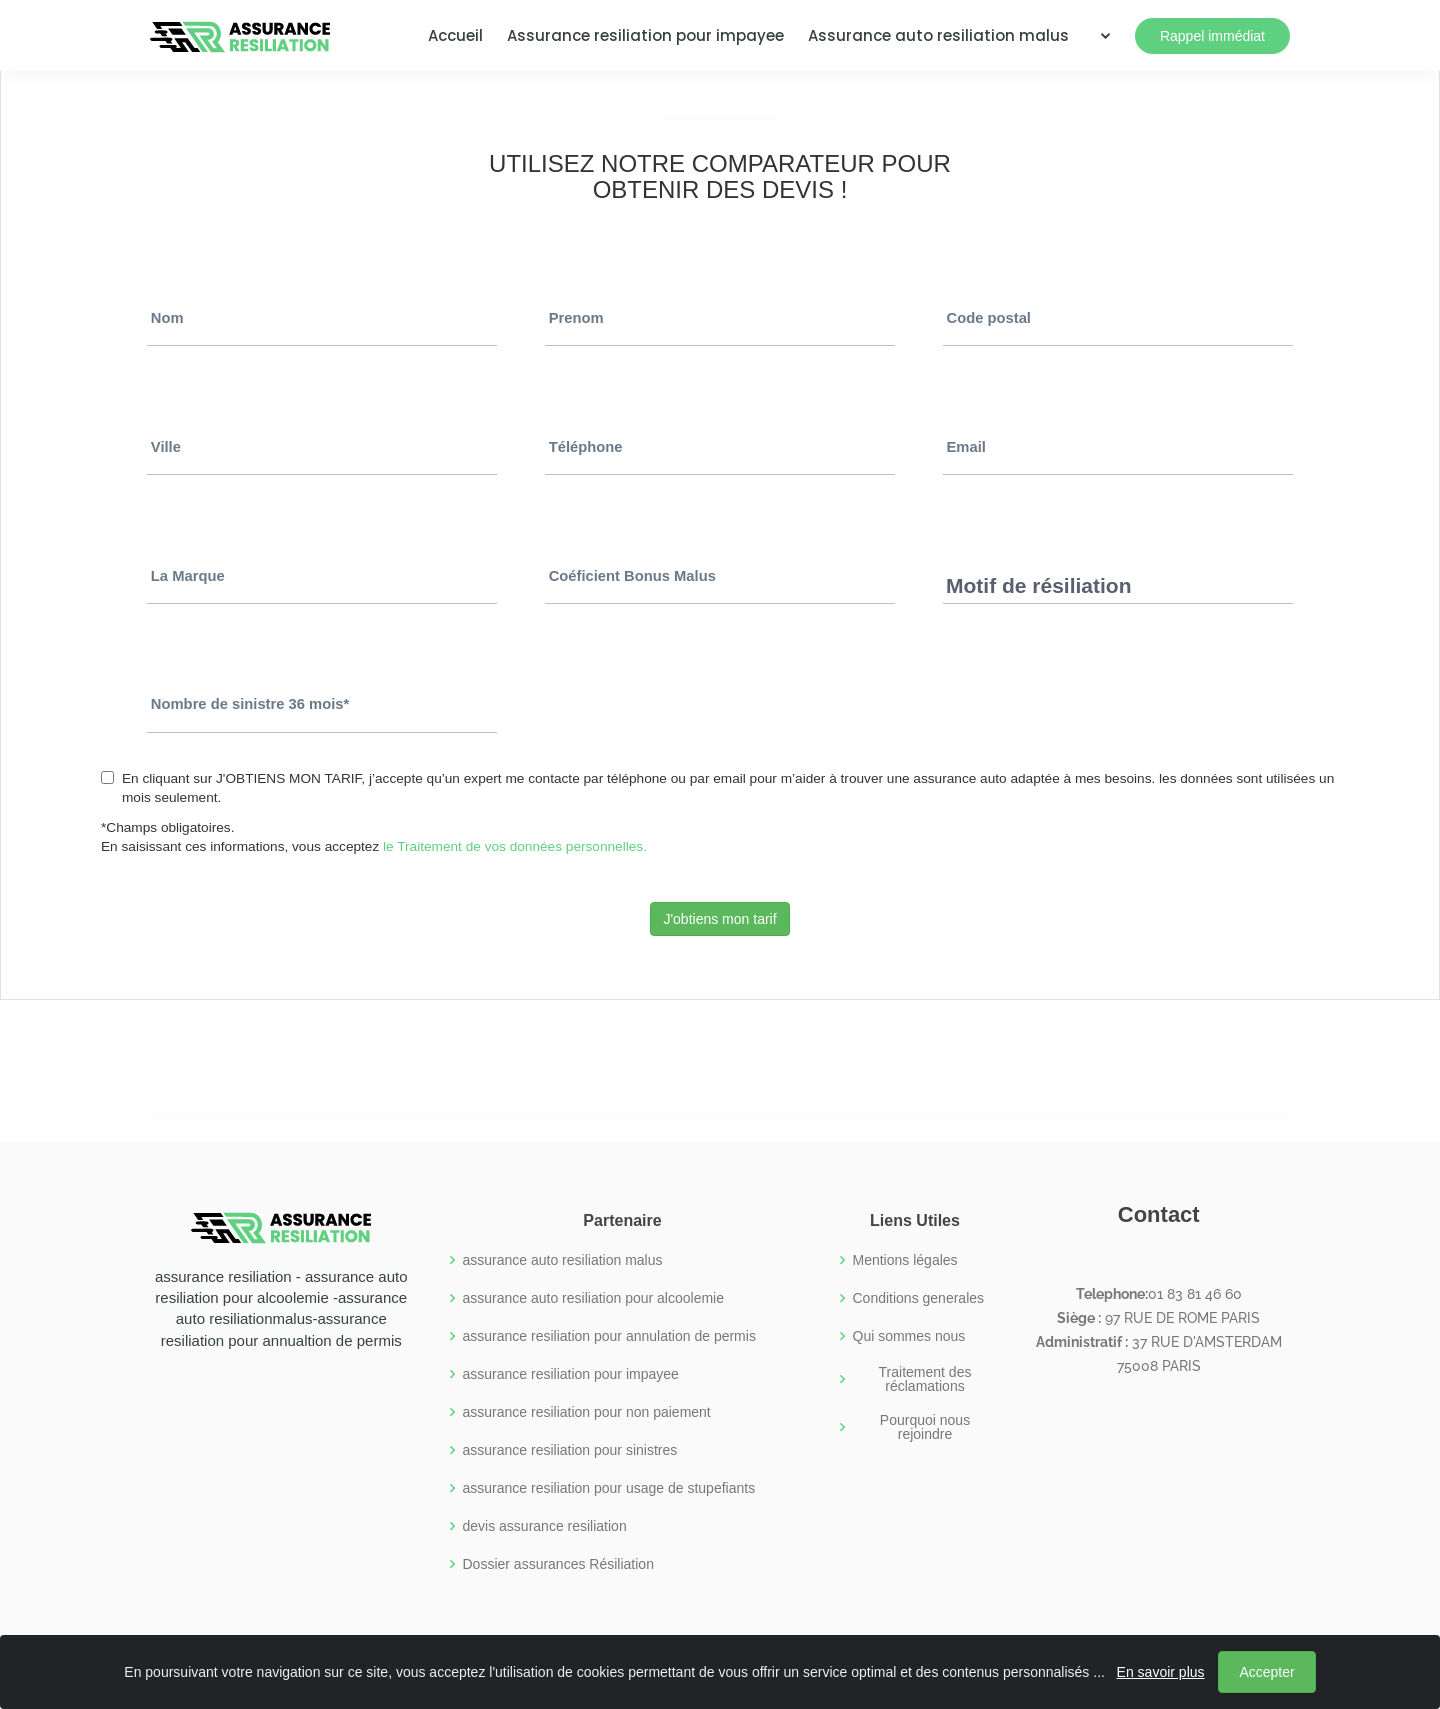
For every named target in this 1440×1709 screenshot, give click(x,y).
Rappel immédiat (1212, 36)
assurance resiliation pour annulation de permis (609, 1336)
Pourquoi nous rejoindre (925, 1427)
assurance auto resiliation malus (563, 1260)
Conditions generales (919, 1298)
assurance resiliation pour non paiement (587, 1412)
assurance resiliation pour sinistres (570, 1450)
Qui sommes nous (909, 1336)
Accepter (1272, 1677)
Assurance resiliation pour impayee (645, 35)
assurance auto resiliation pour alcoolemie (593, 1298)
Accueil (455, 35)
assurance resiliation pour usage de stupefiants (609, 1488)
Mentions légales (905, 1260)
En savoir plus (1166, 1677)
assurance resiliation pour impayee (571, 1374)
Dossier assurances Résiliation (558, 1564)
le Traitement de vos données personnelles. (515, 846)
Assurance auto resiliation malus (938, 35)
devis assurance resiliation (545, 1526)
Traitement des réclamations (925, 1379)
